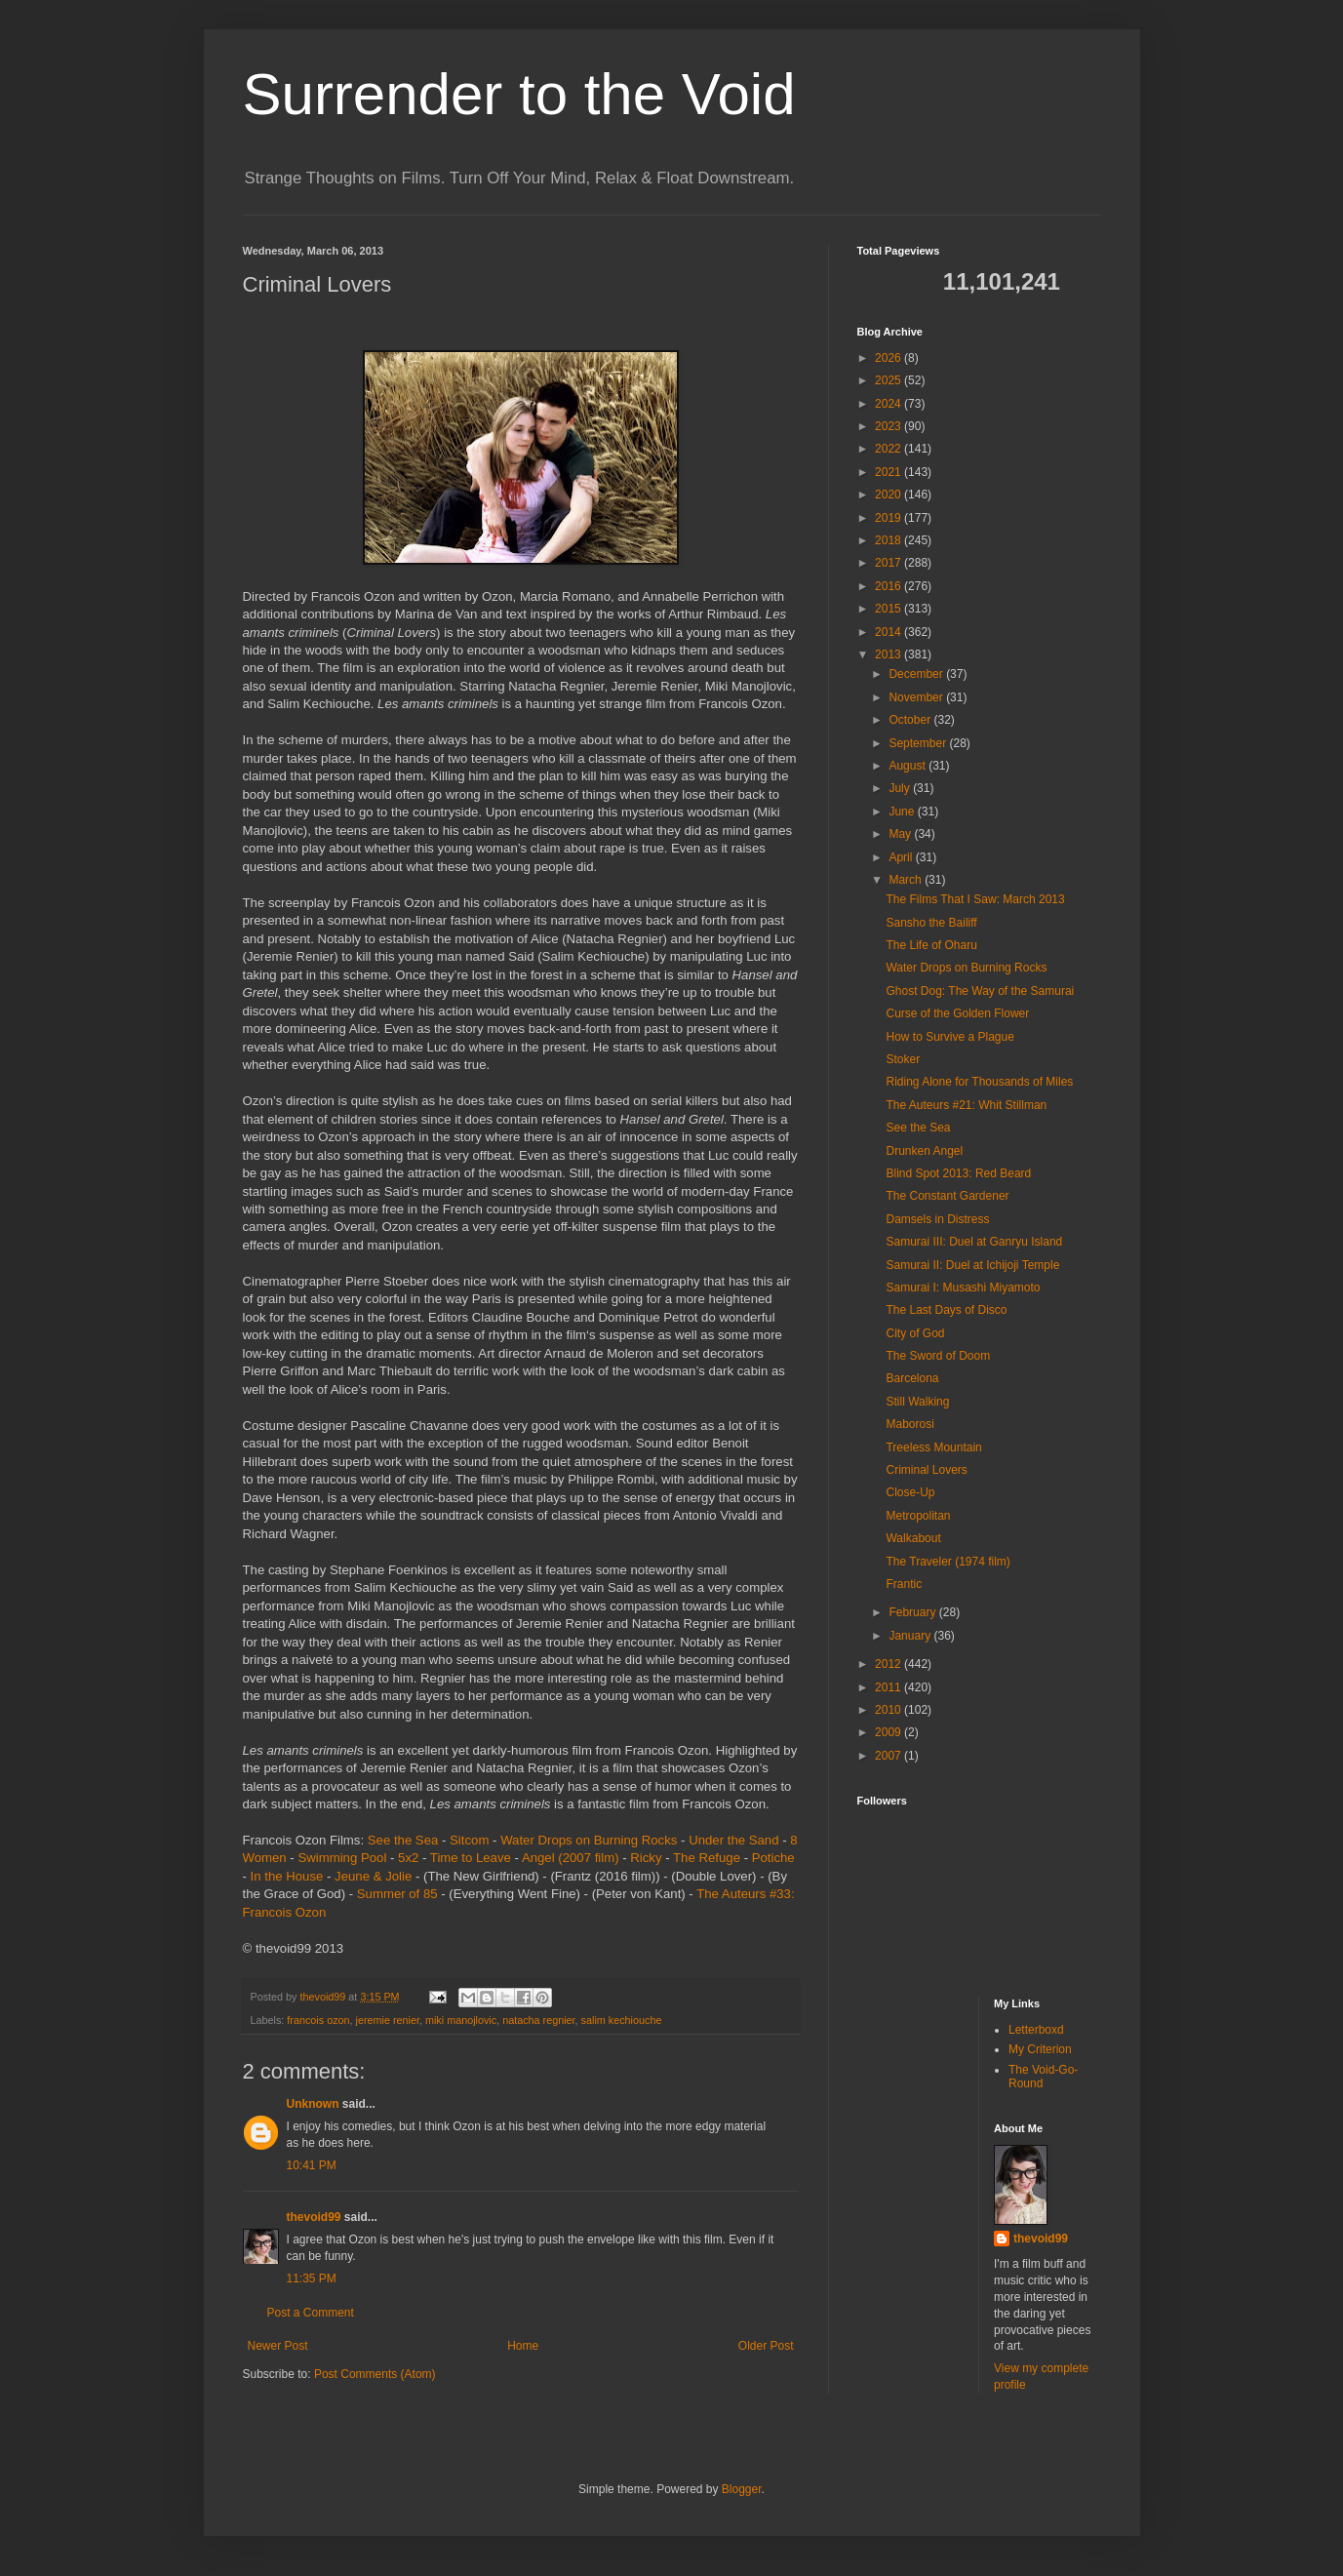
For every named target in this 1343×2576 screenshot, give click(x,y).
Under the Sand (733, 1840)
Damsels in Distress (937, 1219)
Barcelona (912, 1378)
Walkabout (913, 1538)
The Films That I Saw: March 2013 (975, 899)
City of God (915, 1333)
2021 (889, 472)
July (901, 788)
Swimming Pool (341, 1857)
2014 (889, 632)
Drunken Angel (924, 1151)
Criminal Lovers (926, 1470)
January (911, 1636)
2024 (889, 404)
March (907, 880)
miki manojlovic (460, 2020)
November (917, 697)
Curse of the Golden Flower (957, 1013)
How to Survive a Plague (949, 1037)
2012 (889, 1664)
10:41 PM (311, 2165)
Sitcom (469, 1840)
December (917, 674)
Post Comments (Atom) (375, 2374)
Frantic (904, 1584)
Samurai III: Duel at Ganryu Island (974, 1241)
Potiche (773, 1857)
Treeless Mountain (933, 1447)
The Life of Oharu (931, 945)
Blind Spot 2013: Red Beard (958, 1173)
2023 (889, 426)
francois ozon (318, 2020)
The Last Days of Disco (946, 1310)
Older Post (766, 2346)
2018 (889, 540)
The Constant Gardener (947, 1196)
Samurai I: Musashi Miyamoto (963, 1287)
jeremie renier (387, 2020)
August (908, 766)
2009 (889, 1732)
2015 (889, 608)
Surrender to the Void (519, 94)
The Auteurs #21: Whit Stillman (966, 1105)
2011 (889, 1687)
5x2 (408, 1857)
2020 (889, 494)
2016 (889, 586)
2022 (889, 449)
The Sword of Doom (938, 1356)
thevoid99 (314, 2217)
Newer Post (278, 2346)
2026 (889, 358)
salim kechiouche (621, 2020)
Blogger (742, 2489)
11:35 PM (311, 2278)
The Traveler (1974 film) (947, 1561)
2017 (889, 563)
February (913, 1612)
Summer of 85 (397, 1893)
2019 (889, 518)
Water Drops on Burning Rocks (588, 1840)
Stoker (903, 1059)
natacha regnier (538, 2020)
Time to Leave (470, 1857)
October (911, 720)
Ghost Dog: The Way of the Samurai (980, 991)
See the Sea (403, 1840)
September (919, 743)
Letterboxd (1036, 2030)
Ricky (645, 1857)
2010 (889, 1710)
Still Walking (917, 1401)
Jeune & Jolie (373, 1876)
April (902, 857)
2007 (889, 1756)
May (901, 834)
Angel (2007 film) (570, 1857)
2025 (889, 380)
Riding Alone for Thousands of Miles (979, 1082)
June (903, 811)
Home (522, 2346)
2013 (889, 654)
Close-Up (910, 1492)
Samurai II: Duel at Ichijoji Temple (972, 1265)
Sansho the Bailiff (931, 923)
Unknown (313, 2104)
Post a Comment (310, 2312)
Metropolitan (918, 1516)
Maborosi (909, 1424)
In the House (287, 1876)
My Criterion (1040, 2049)
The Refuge (706, 1857)
